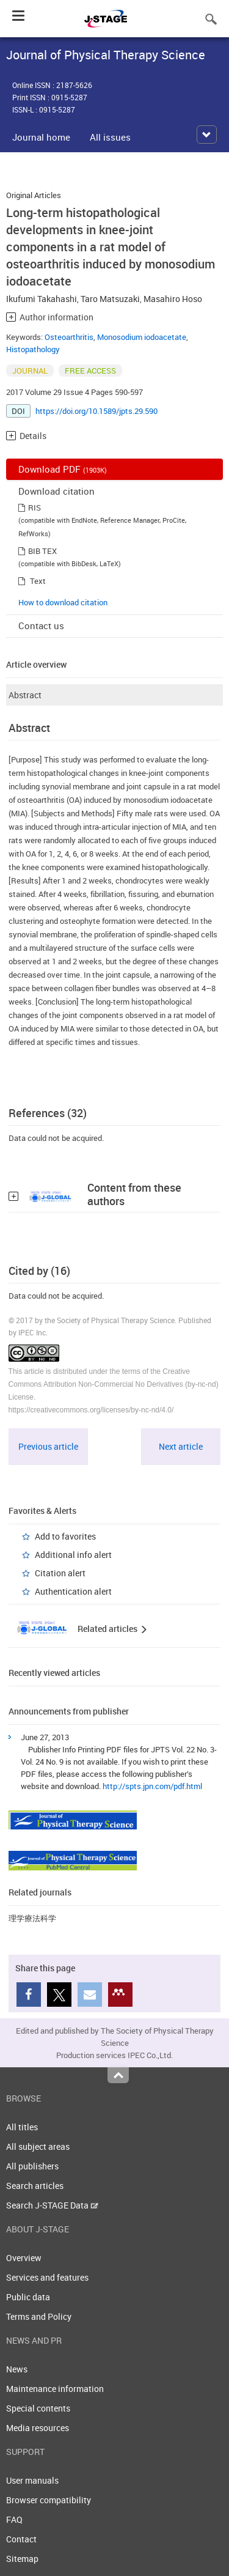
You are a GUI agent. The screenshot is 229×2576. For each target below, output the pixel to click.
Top (118, 2075)
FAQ (14, 2519)
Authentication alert (73, 1591)
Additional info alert (73, 1554)
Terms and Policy (38, 2316)
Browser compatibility (48, 2500)
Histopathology (33, 349)
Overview (24, 2258)
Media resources (37, 2428)
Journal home (41, 137)
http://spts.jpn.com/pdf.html (152, 1786)
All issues (110, 137)
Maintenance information (55, 2388)
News (16, 2369)
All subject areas (38, 2146)
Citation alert (60, 1573)
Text (38, 580)
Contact (21, 2539)
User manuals (32, 2480)
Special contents (38, 2408)
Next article (181, 1446)
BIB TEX (42, 550)
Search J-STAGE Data (52, 2205)
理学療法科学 (32, 1918)
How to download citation (62, 602)
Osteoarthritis (69, 336)
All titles (22, 2127)
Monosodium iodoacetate (141, 336)
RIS (34, 507)
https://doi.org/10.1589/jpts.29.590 (96, 410)
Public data (28, 2297)
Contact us (41, 625)
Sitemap (22, 2558)
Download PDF (62, 469)
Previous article (48, 1446)
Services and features (47, 2277)
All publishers (32, 2166)
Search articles (35, 2185)
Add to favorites (65, 1536)
